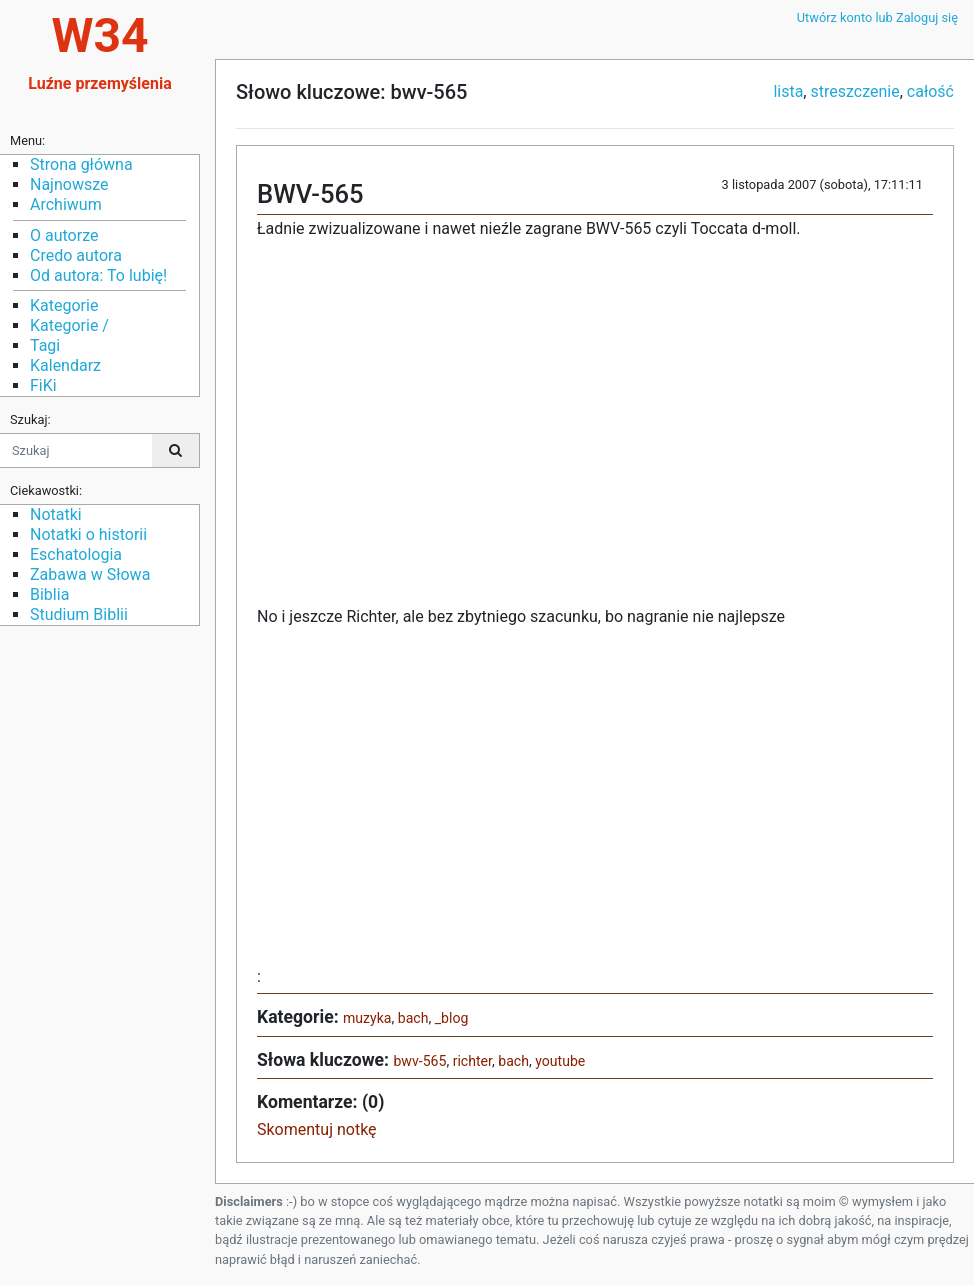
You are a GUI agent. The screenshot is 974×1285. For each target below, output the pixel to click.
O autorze (64, 235)
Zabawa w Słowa (90, 574)
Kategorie (64, 305)
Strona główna (81, 164)
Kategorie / (69, 325)
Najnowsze (69, 184)
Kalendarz (65, 365)
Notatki (56, 514)
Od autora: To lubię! (98, 275)
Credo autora (76, 255)
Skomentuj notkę (317, 1129)
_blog (452, 1018)
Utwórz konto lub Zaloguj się (877, 17)
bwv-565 (419, 1061)
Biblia (49, 594)
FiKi (43, 385)
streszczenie (854, 91)
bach (413, 1018)
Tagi (45, 345)
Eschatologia (76, 554)
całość (930, 91)
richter (472, 1061)
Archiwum (66, 204)
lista (788, 91)
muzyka (367, 1018)
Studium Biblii (79, 614)
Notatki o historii (88, 534)
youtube (560, 1061)
